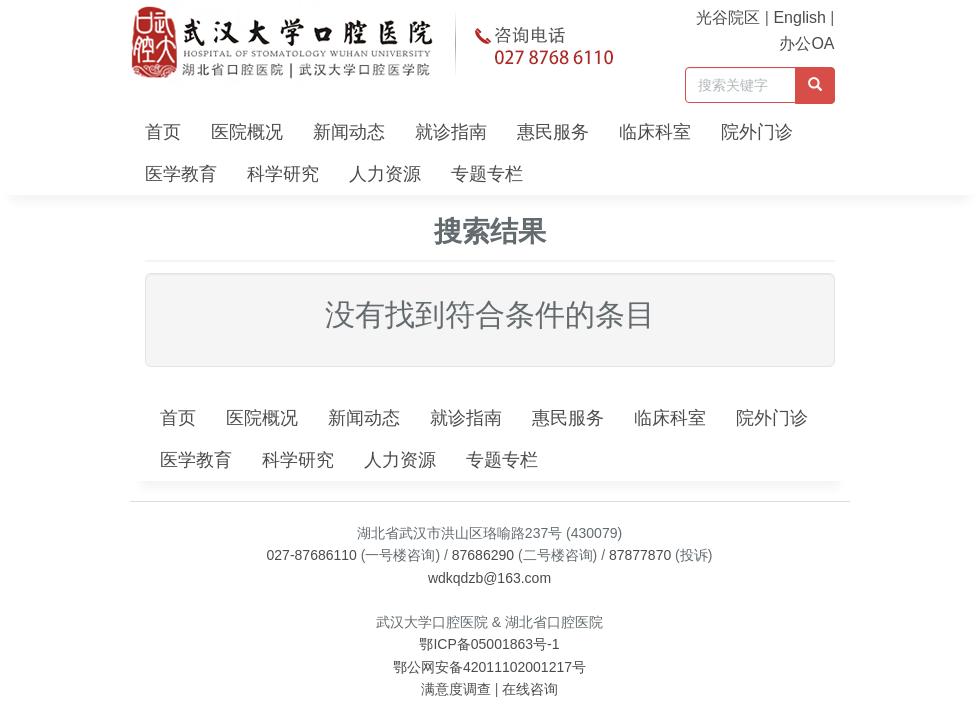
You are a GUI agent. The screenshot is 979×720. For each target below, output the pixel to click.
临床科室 (655, 132)
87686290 (483, 555)
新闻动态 (349, 132)
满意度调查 (456, 689)
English (799, 17)
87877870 (640, 555)
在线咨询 (530, 689)
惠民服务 (553, 132)
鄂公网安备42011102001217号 (489, 667)
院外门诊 (757, 132)
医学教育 (181, 174)
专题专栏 (487, 174)
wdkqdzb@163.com (489, 578)
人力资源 (385, 174)
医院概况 (247, 132)
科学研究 (283, 174)
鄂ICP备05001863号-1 (489, 644)
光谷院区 (728, 17)
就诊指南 (451, 132)
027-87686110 (312, 555)
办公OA (806, 43)
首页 (163, 132)
